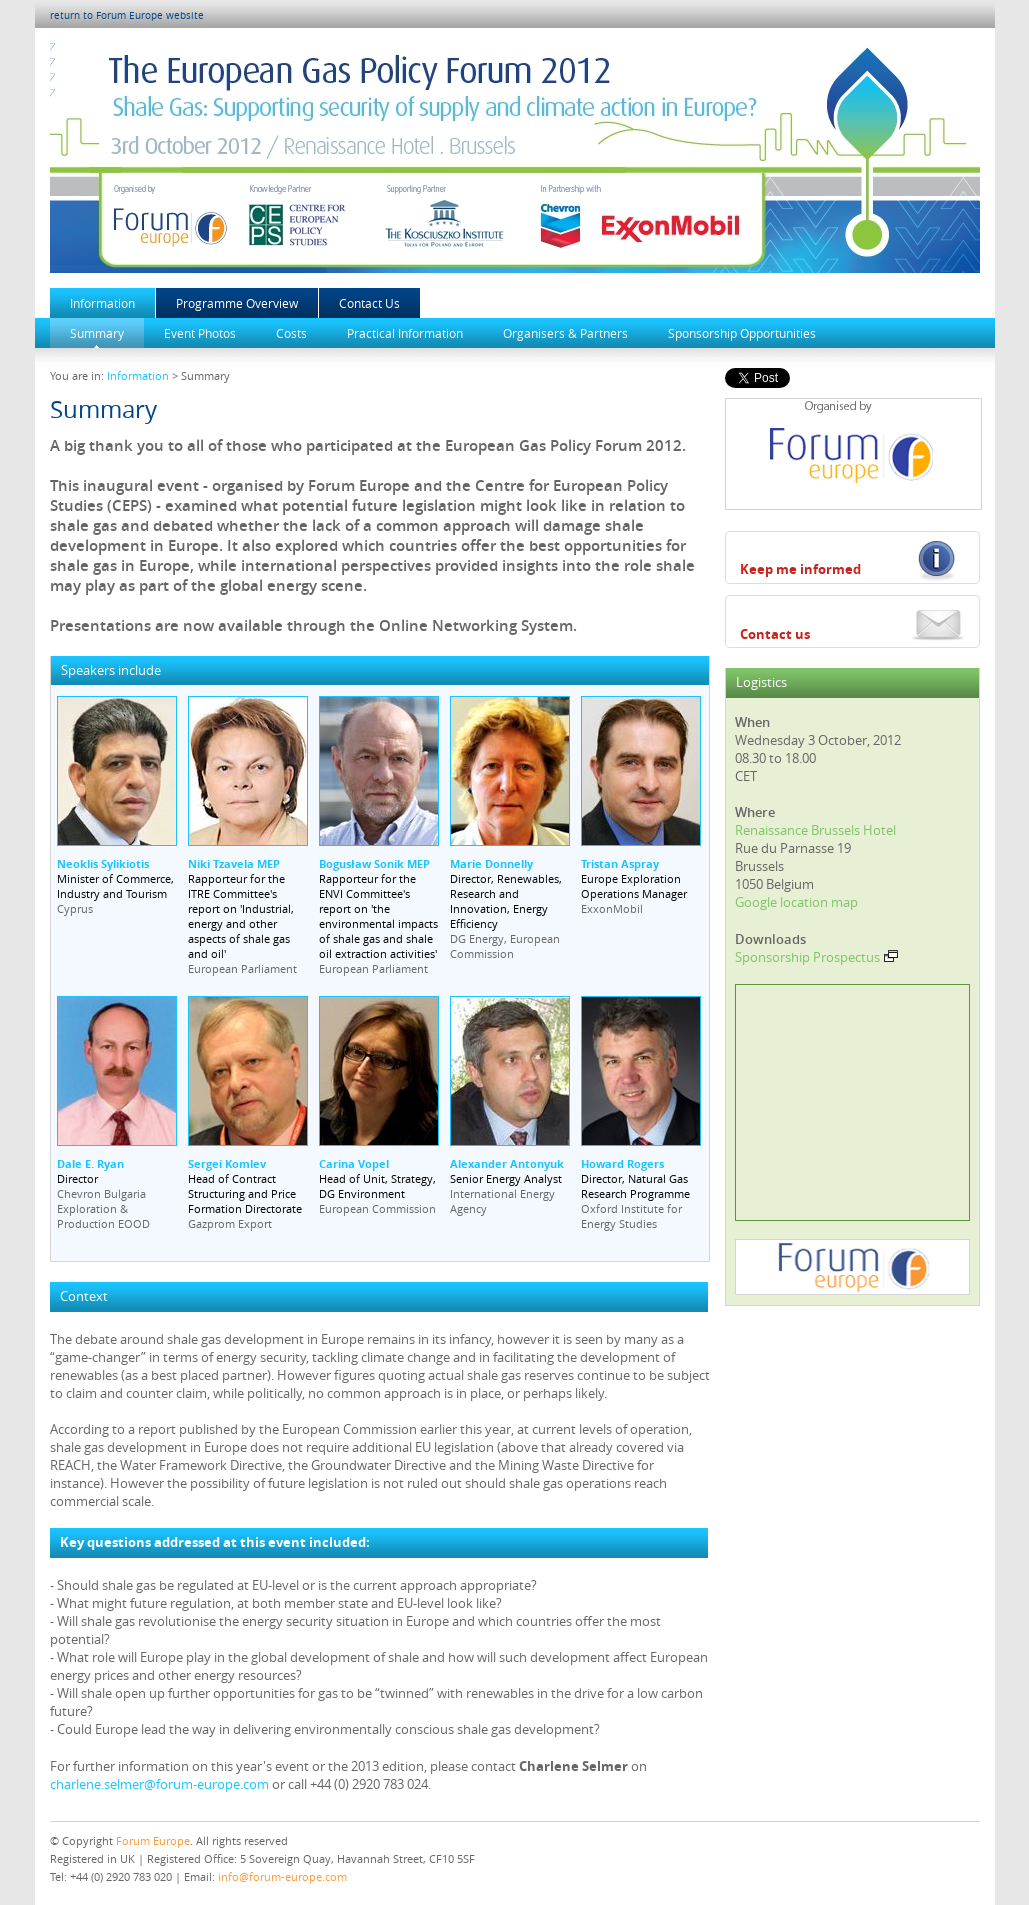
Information (102, 303)
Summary (97, 333)
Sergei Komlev (227, 1163)
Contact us (775, 634)
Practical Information (405, 333)
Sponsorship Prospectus (816, 957)
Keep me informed (800, 569)
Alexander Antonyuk (507, 1163)
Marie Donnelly (491, 863)
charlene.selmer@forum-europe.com (159, 1784)
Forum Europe (153, 1840)
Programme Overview (237, 303)
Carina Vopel (354, 1163)
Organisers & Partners (565, 333)
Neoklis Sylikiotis (103, 863)
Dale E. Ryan (90, 1163)
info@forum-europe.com (282, 1876)
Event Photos (200, 333)
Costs (291, 333)
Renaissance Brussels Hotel (815, 830)
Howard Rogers (622, 1163)
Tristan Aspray (620, 863)
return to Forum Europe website (127, 15)
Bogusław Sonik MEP (374, 863)
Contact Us (369, 303)
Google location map (796, 902)
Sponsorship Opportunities (742, 333)
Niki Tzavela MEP (234, 863)
